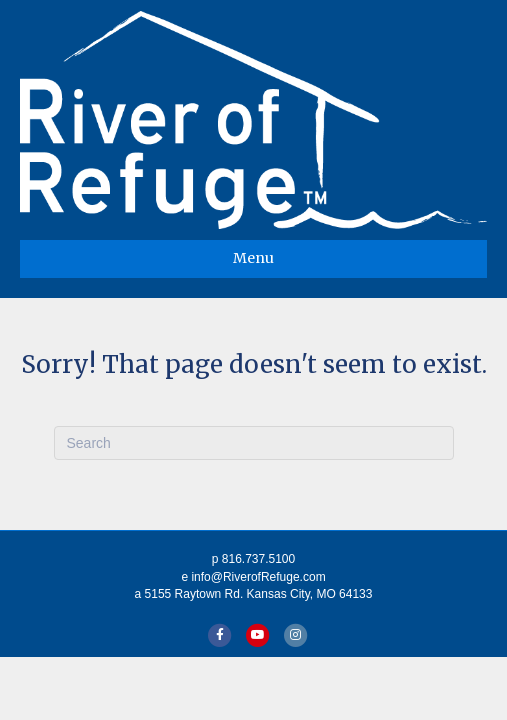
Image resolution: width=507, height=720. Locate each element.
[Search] (254, 443)
